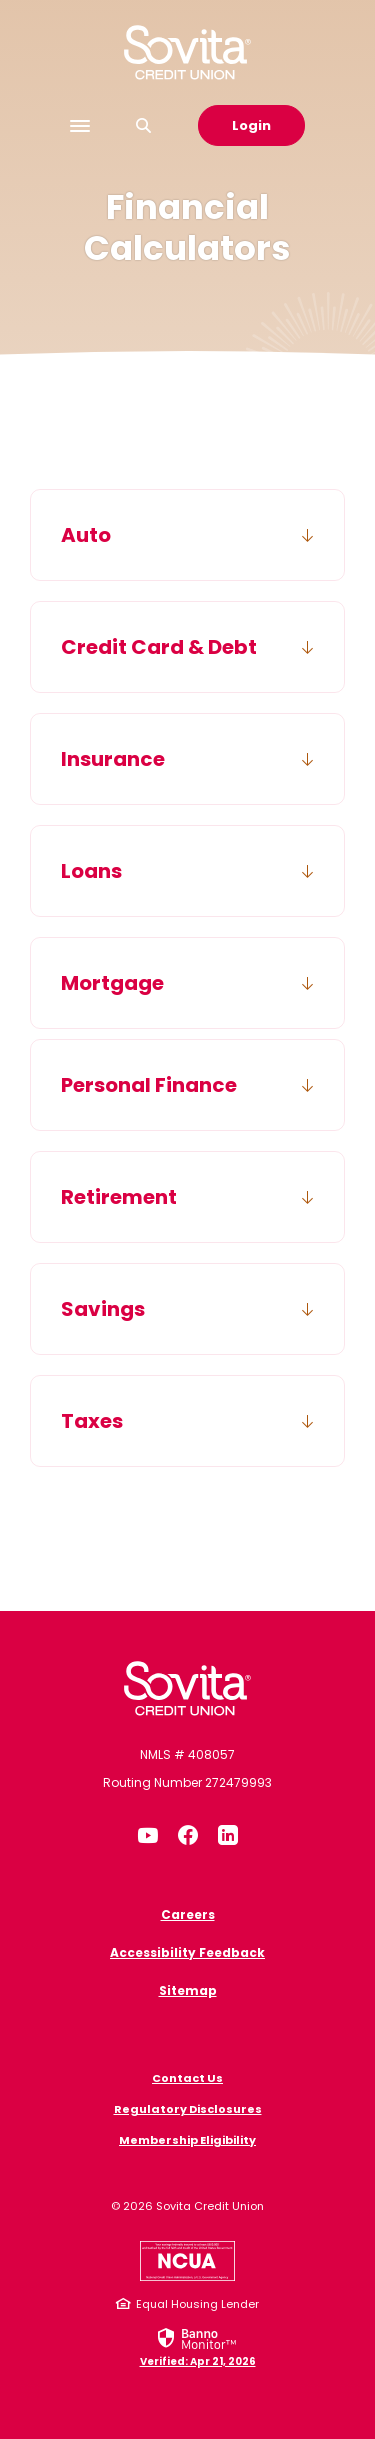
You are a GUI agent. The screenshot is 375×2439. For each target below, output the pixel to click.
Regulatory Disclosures (188, 2109)
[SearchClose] (144, 125)
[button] (187, 535)
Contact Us (187, 2078)
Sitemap (188, 1990)
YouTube (148, 1835)
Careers (188, 1914)
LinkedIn (228, 1835)
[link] (198, 2346)
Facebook (188, 1835)
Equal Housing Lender (197, 2304)
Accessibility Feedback (187, 1952)
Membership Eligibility (187, 2140)
